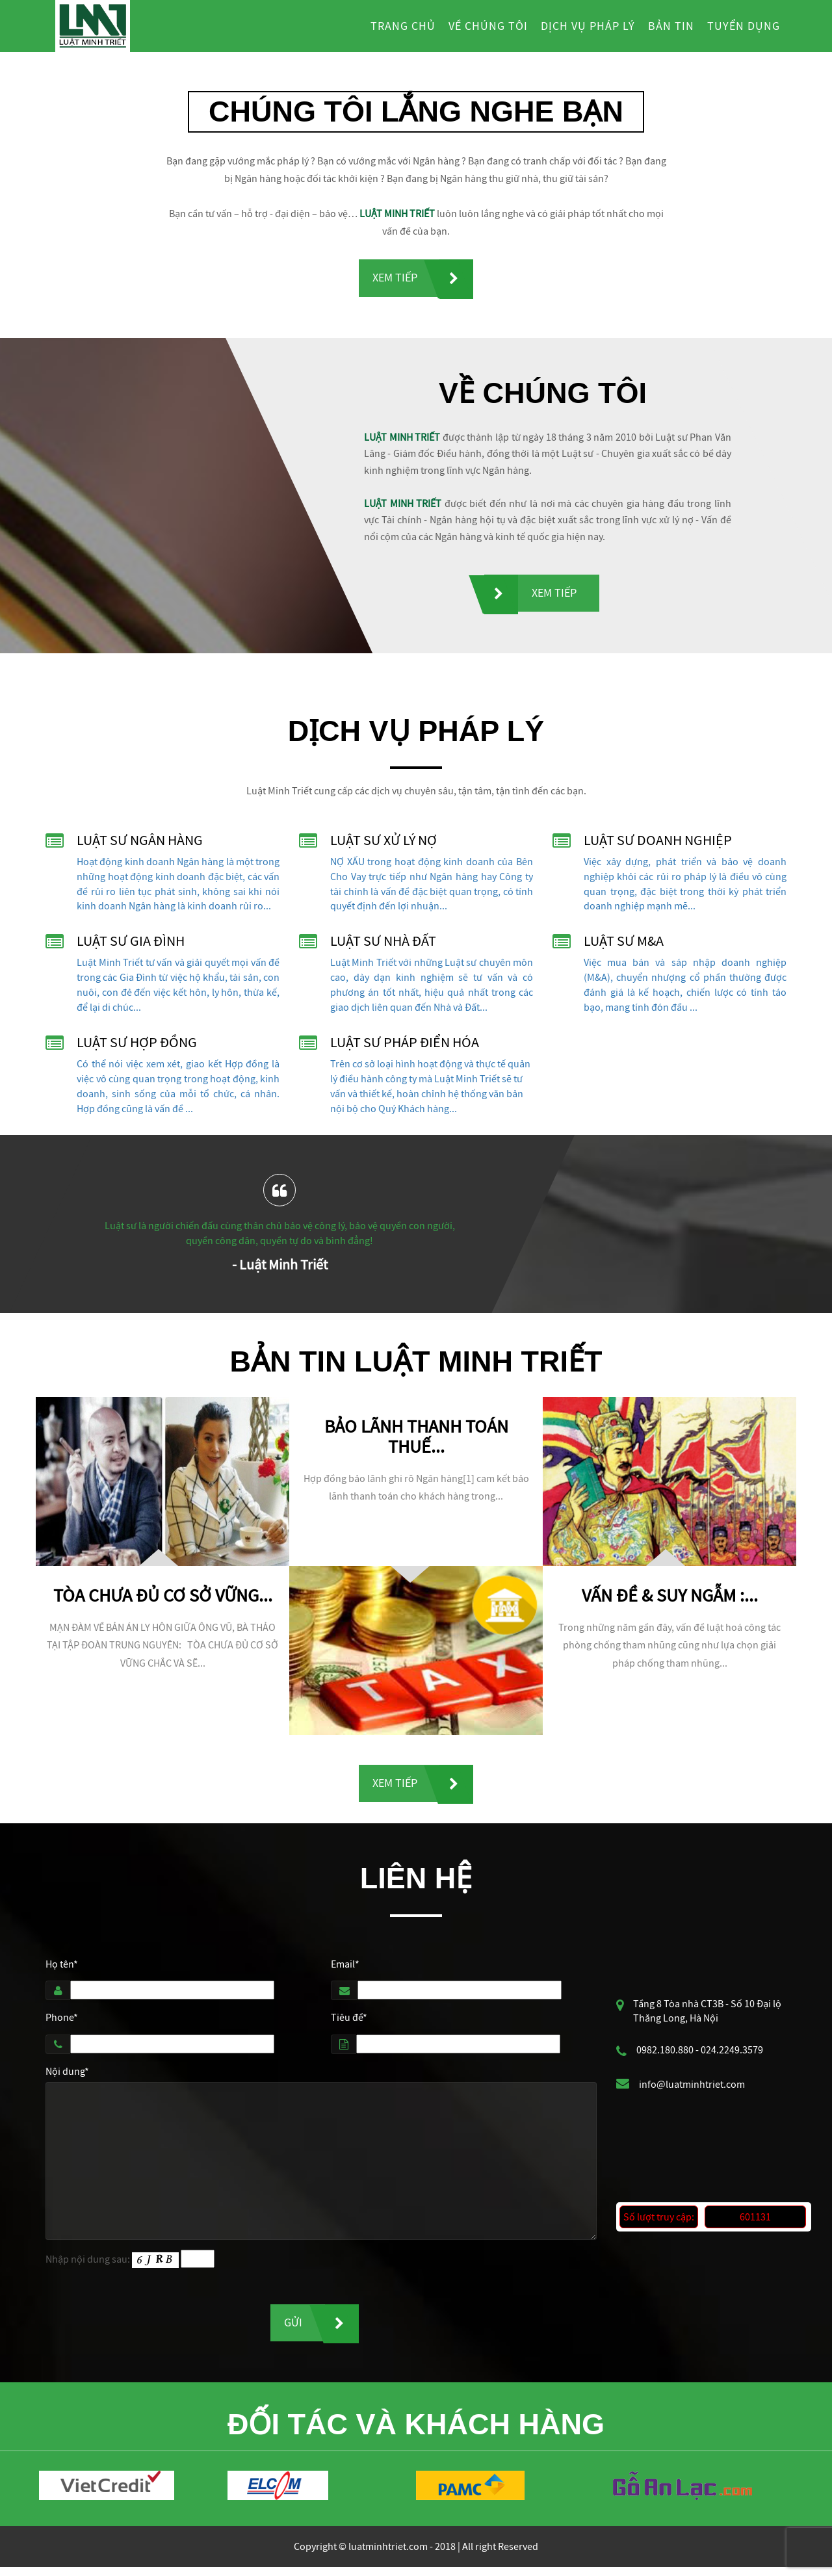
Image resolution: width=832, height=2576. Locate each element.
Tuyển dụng (743, 25)
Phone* (62, 2023)
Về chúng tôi (488, 25)
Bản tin (671, 25)
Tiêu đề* (349, 2023)
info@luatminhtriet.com (692, 2089)
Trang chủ (403, 25)
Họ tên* (62, 1969)
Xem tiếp (395, 278)
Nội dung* (67, 2077)
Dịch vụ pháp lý (588, 25)
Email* (345, 1969)
